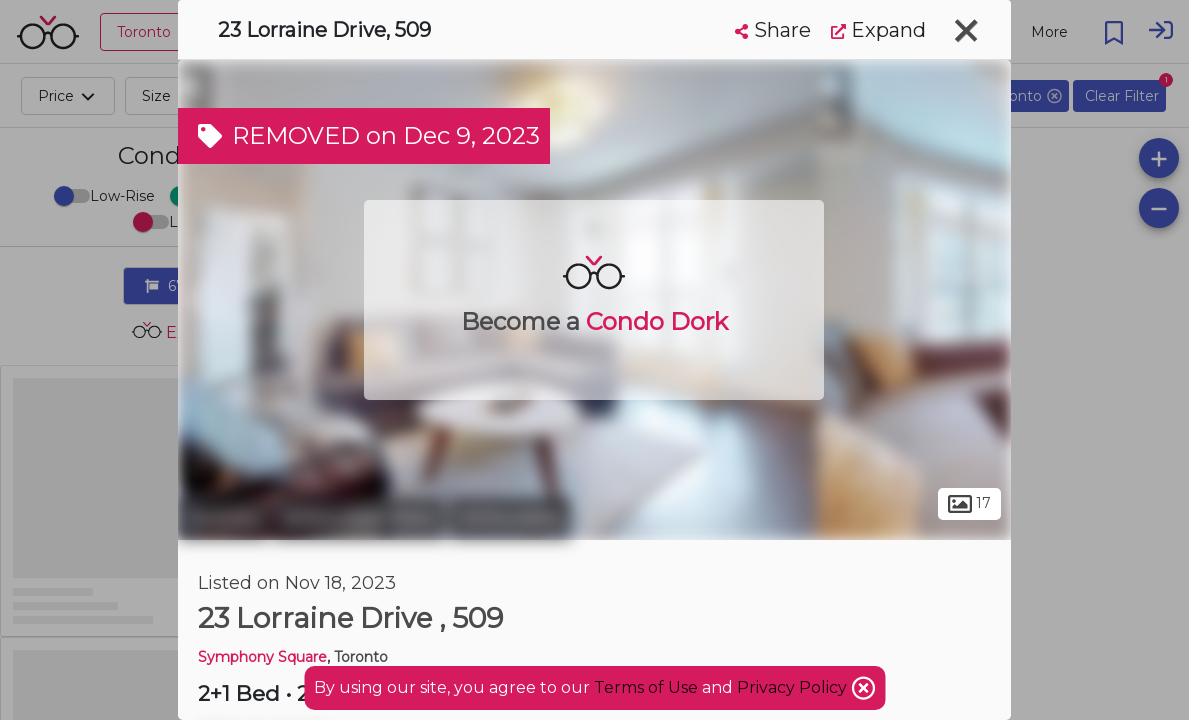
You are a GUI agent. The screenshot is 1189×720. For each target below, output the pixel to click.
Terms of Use (646, 687)
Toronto (223, 518)
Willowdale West (359, 518)
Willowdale (510, 518)
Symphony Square (262, 657)
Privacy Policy (794, 687)
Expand (878, 30)
